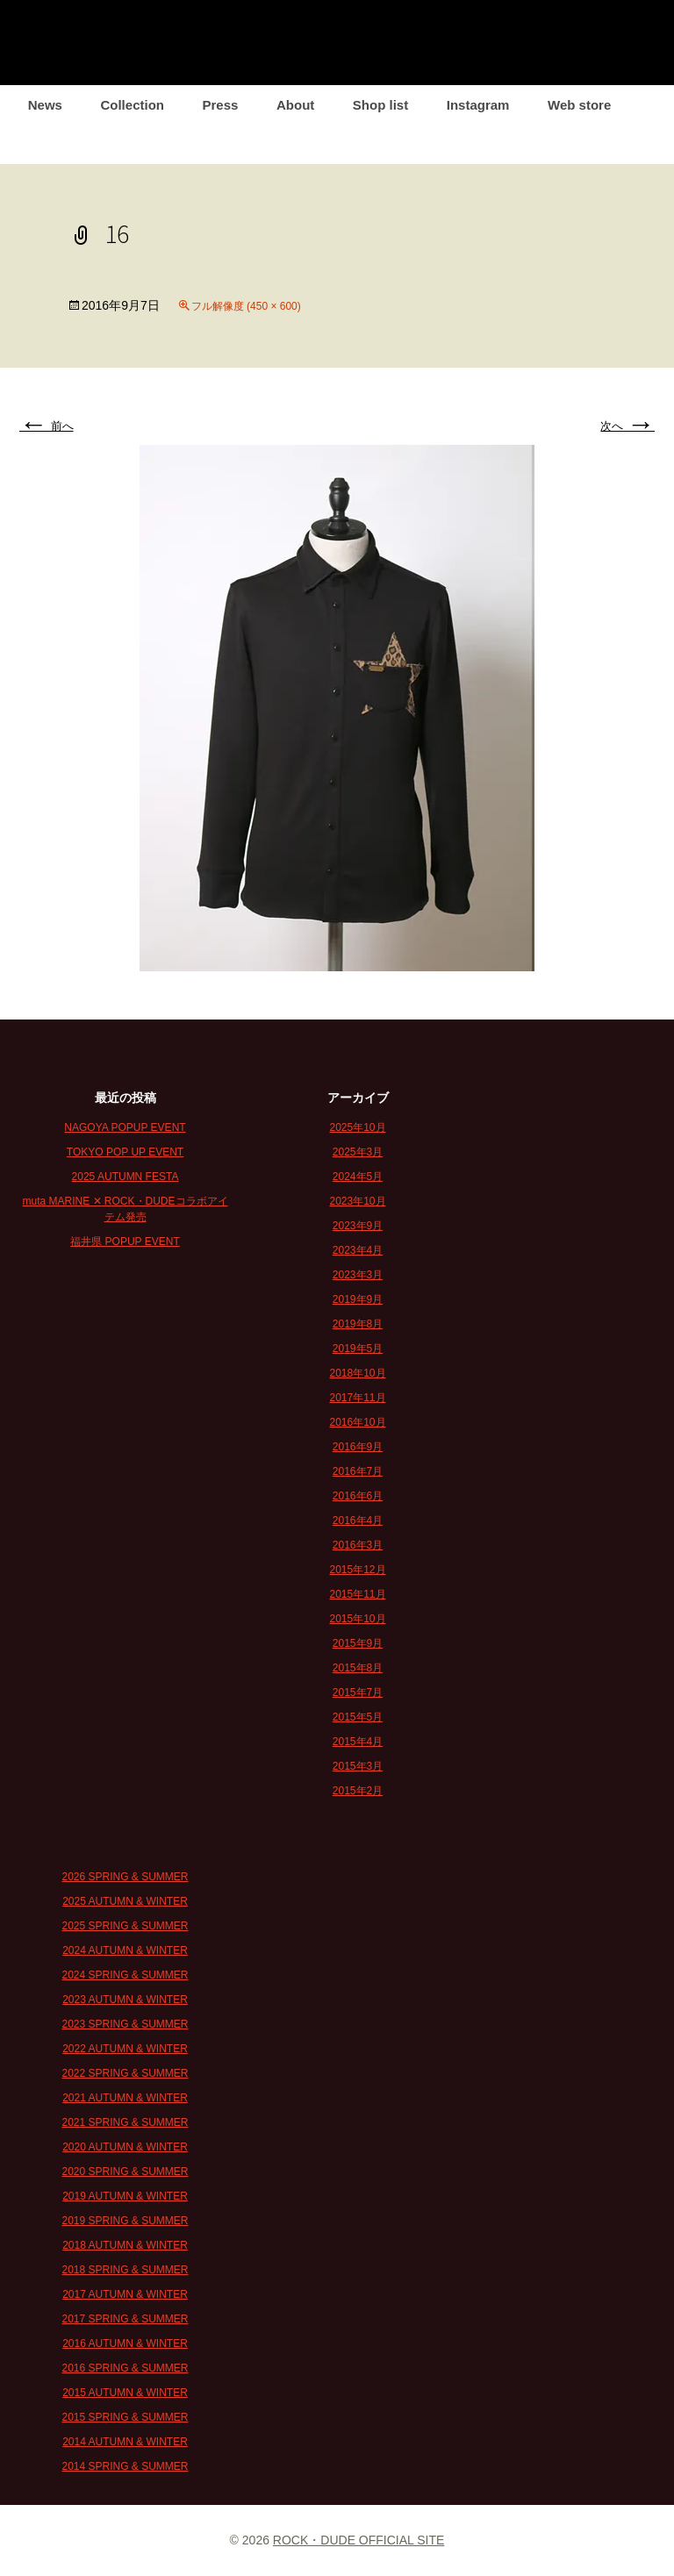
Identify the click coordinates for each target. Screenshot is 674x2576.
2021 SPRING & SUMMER (124, 2122)
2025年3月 (358, 1152)
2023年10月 (357, 1201)
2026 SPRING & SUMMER (124, 1877)
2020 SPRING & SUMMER (124, 2171)
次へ (627, 426)
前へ (46, 426)
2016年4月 (358, 1520)
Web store (579, 104)
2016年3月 (358, 1545)
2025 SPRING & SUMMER (124, 1926)
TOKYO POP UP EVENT (125, 1152)
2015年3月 (358, 1766)
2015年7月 (358, 1692)
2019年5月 (358, 1348)
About (295, 104)
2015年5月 (358, 1717)
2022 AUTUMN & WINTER (125, 2049)
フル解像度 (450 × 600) (246, 306)
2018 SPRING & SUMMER (124, 2270)
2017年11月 (357, 1398)
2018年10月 (357, 1373)
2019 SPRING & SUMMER (124, 2221)
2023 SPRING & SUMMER (124, 2024)
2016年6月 (358, 1496)
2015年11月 (357, 1594)
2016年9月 (358, 1447)
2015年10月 (357, 1619)
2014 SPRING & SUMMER (124, 2466)
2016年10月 (357, 1422)
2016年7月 (358, 1471)
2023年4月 (358, 1250)
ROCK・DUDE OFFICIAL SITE (359, 2540)
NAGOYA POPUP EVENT (124, 1127)
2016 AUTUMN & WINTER (125, 2343)
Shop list (380, 104)
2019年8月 (358, 1324)
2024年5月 (358, 1176)
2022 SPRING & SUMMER (124, 2073)
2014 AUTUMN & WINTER (125, 2442)
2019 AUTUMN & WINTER (125, 2196)
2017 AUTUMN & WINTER (125, 2294)
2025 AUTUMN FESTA (125, 1176)
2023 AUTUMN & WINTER (125, 1999)
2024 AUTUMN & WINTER (125, 1950)
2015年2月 (358, 1791)
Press (221, 104)
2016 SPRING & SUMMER (124, 2368)
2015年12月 (357, 1569)
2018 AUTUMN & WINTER (125, 2245)
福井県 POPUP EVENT (124, 1241)
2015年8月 (358, 1668)
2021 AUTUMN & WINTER (125, 2098)
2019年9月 (358, 1299)
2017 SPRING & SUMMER (124, 2319)
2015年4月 (358, 1741)
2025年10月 (357, 1127)
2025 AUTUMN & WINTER (125, 1901)
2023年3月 (358, 1275)
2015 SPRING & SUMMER (124, 2417)
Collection (132, 104)
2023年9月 (358, 1226)
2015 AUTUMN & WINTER (125, 2392)
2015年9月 (358, 1643)
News (45, 104)
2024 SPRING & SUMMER (124, 1975)
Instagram (478, 104)
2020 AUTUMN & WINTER (125, 2147)
